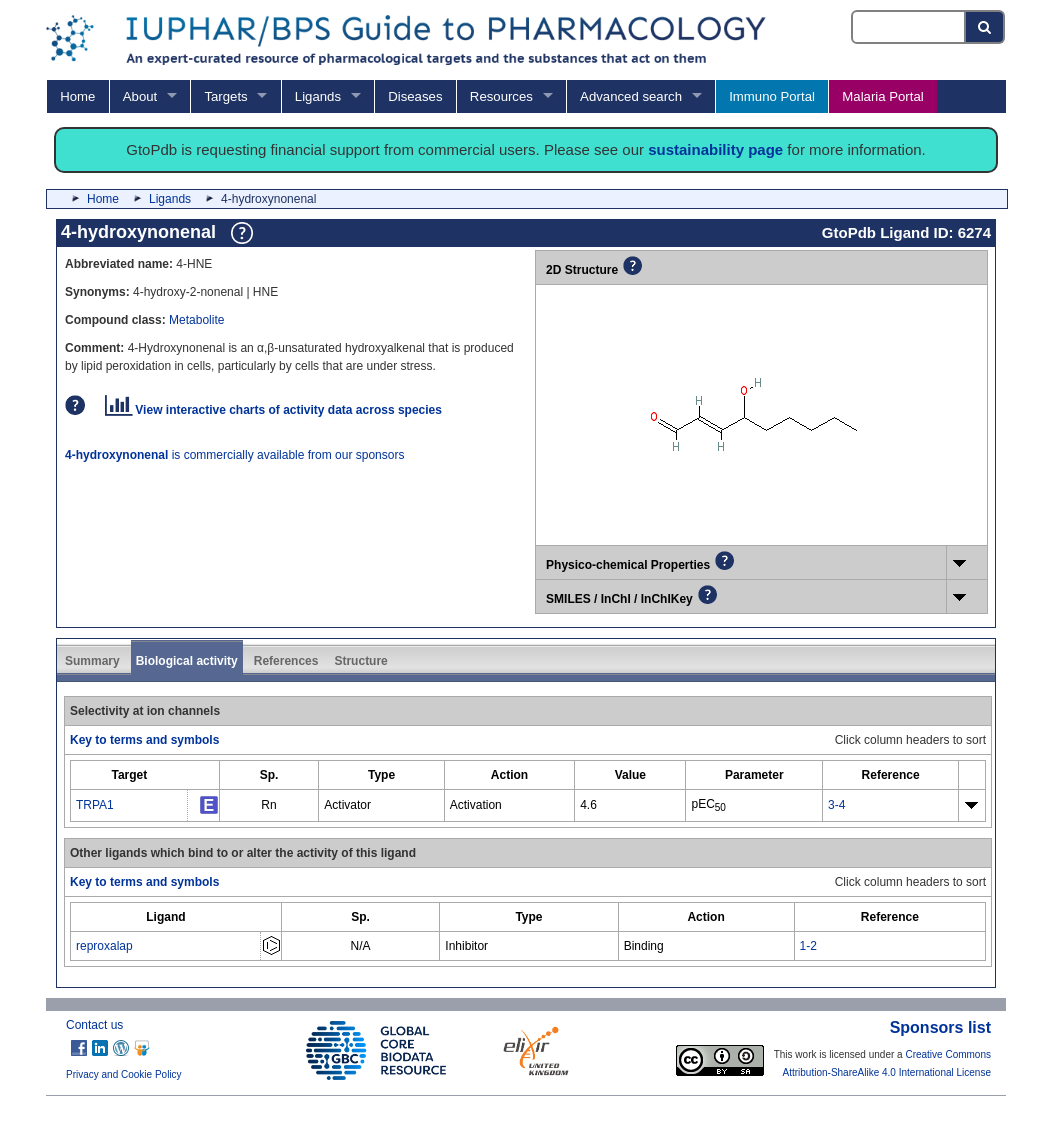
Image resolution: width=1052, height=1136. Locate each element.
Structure (360, 661)
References (286, 661)
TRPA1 (95, 805)
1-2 (808, 946)
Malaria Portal (882, 96)
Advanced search (631, 96)
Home (77, 96)
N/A (361, 946)
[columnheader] (129, 775)
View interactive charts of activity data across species (273, 410)
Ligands (318, 96)
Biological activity (187, 661)
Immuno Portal (772, 96)
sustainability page (715, 149)
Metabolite (196, 320)
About (140, 96)
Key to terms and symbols (144, 740)
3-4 (836, 805)
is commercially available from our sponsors (234, 455)
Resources (501, 96)
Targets (225, 96)
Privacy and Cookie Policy (124, 1074)
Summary (92, 661)
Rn (268, 805)
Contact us (94, 1025)
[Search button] (985, 27)
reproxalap (104, 946)
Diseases (415, 96)
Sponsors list (940, 1027)
